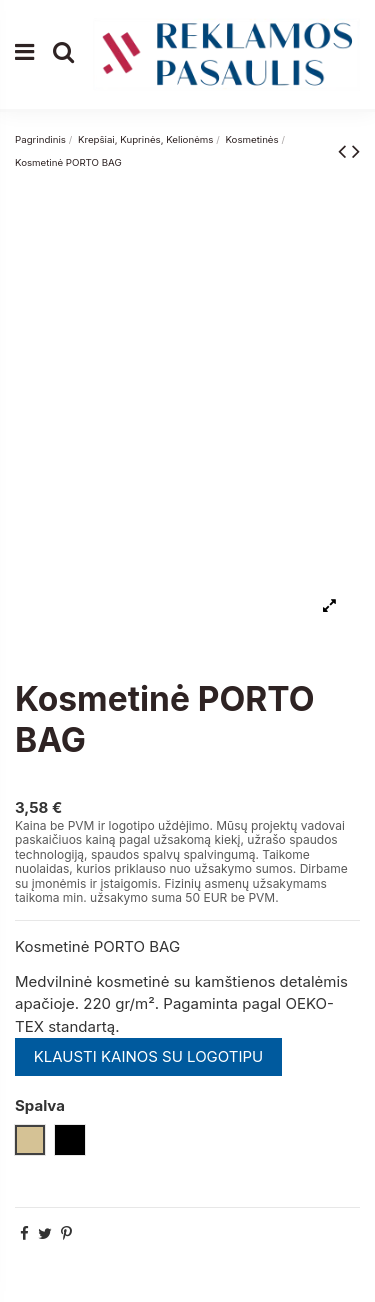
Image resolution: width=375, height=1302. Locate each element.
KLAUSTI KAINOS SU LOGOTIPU (149, 1056)
